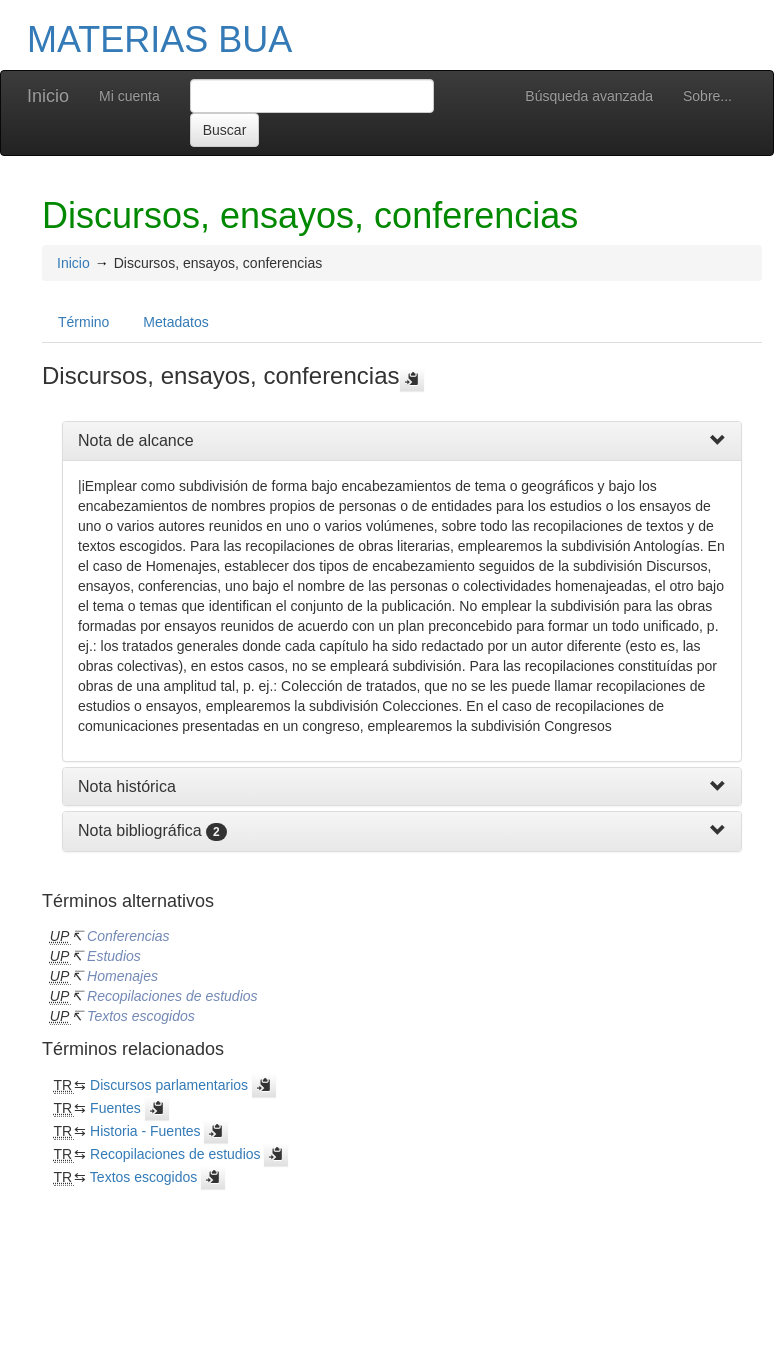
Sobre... (707, 96)
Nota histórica (127, 786)
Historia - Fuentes (145, 1131)
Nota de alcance (136, 440)
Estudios (114, 956)
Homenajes (122, 976)
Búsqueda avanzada (589, 96)
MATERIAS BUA (159, 39)
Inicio (48, 96)
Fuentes (115, 1108)
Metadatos (175, 322)
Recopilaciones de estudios (172, 996)
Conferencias (128, 936)
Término (83, 322)
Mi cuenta (129, 96)
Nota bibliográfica (140, 830)
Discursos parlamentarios (169, 1085)
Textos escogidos (141, 1016)
